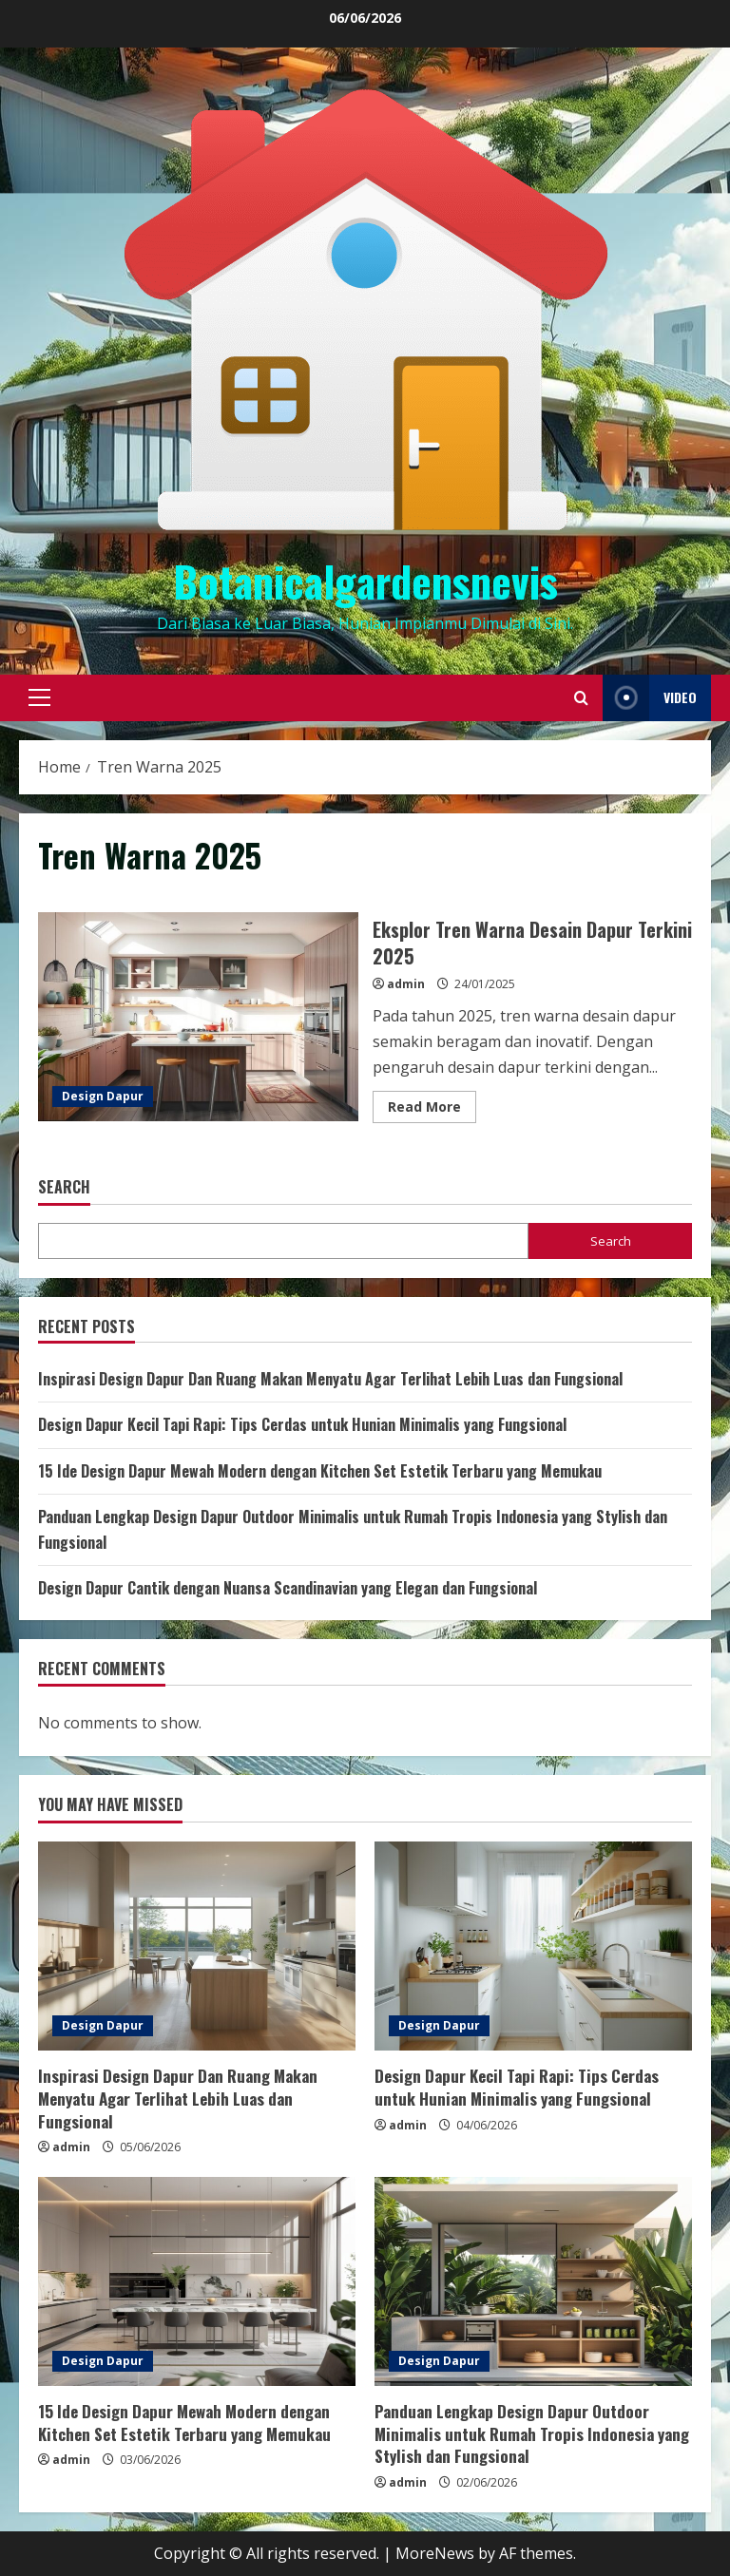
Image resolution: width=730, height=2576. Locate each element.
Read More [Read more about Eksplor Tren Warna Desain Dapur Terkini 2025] (432, 1110)
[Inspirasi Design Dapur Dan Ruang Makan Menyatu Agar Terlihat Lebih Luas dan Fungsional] (196, 1946)
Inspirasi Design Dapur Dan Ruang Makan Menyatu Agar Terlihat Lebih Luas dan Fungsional (330, 1378)
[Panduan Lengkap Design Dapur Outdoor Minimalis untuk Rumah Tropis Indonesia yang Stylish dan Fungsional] (533, 2281)
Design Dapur (103, 1096)
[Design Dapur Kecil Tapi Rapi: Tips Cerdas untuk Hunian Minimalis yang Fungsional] (533, 1946)
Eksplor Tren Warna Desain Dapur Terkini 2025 (198, 1016)
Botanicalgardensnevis (365, 581)
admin (406, 984)
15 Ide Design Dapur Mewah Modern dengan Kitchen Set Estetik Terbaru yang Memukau (320, 1471)
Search (64, 1187)
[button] (39, 697)
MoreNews (434, 2553)
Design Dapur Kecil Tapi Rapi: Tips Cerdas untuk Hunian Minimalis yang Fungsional (302, 1424)
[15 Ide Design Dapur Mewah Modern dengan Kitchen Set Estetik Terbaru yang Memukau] (196, 2281)
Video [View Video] (650, 698)
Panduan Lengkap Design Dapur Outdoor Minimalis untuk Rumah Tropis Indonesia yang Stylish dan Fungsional (532, 2434)
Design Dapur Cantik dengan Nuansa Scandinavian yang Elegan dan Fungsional (287, 1587)
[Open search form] (581, 697)
